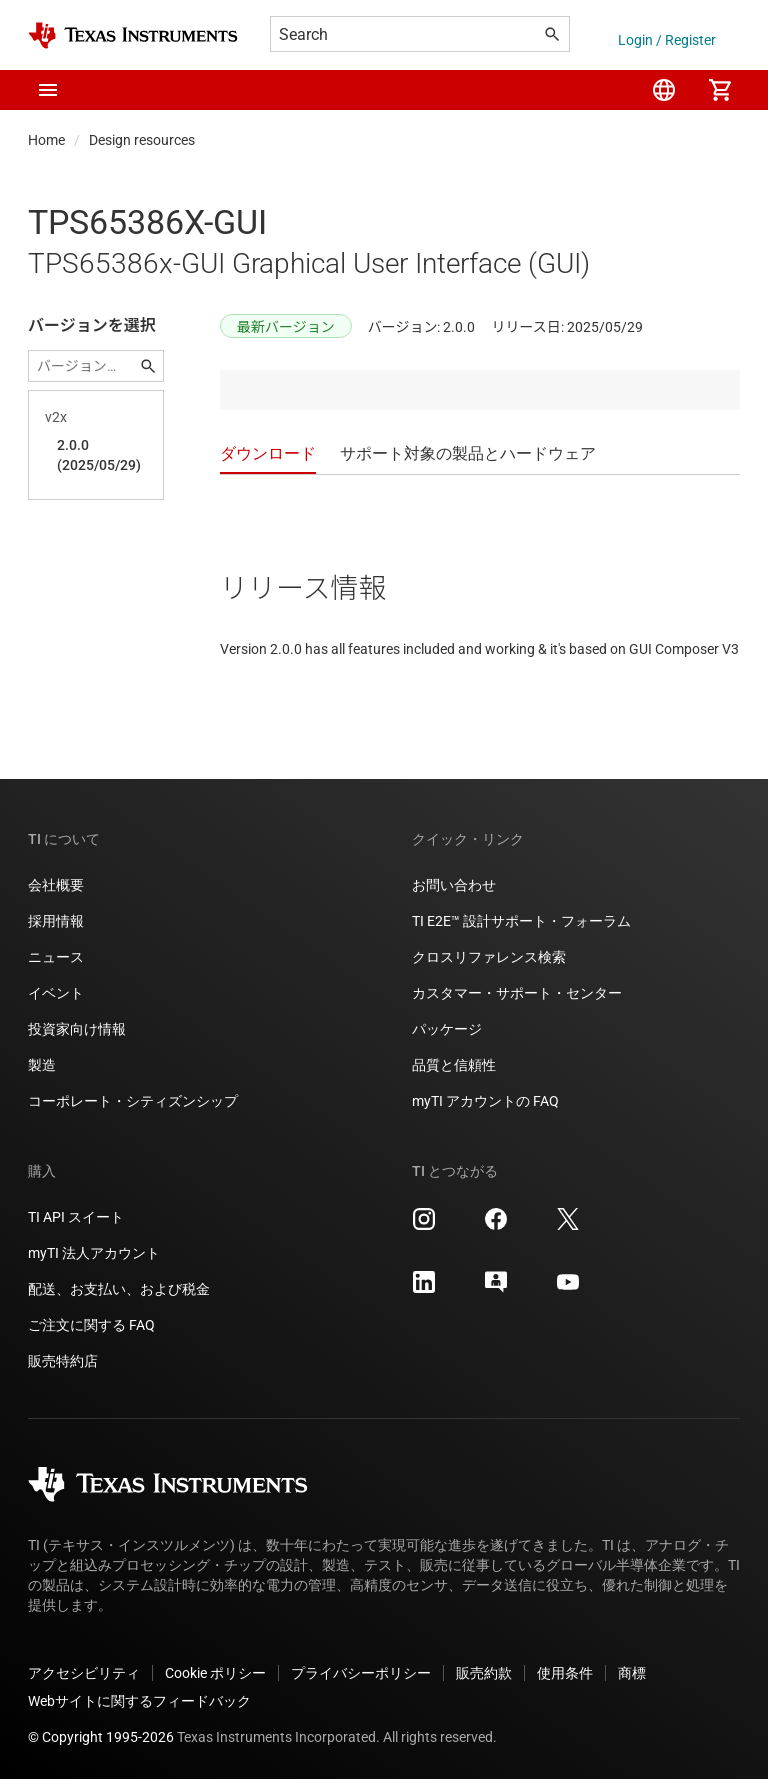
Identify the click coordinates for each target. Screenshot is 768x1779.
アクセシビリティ (84, 1673)
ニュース (56, 957)
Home (46, 140)
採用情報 (56, 921)
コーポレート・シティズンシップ (133, 1101)
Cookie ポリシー (215, 1673)
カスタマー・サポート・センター (517, 993)
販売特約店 (63, 1361)
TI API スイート (76, 1217)
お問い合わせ (454, 885)
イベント (56, 993)
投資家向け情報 (77, 1029)
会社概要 (56, 885)
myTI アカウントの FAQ (485, 1101)
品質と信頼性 (454, 1065)
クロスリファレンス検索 (489, 957)
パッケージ (447, 1029)
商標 (632, 1673)
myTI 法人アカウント (94, 1253)
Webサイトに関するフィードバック (139, 1701)
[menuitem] (664, 90)
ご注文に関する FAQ (91, 1325)
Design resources (142, 140)
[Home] (133, 35)
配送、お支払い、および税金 (119, 1289)
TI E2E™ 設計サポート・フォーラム (521, 921)
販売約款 (484, 1673)
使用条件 (565, 1673)
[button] (48, 90)
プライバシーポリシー (361, 1673)
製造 (42, 1065)
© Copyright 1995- (101, 1737)
